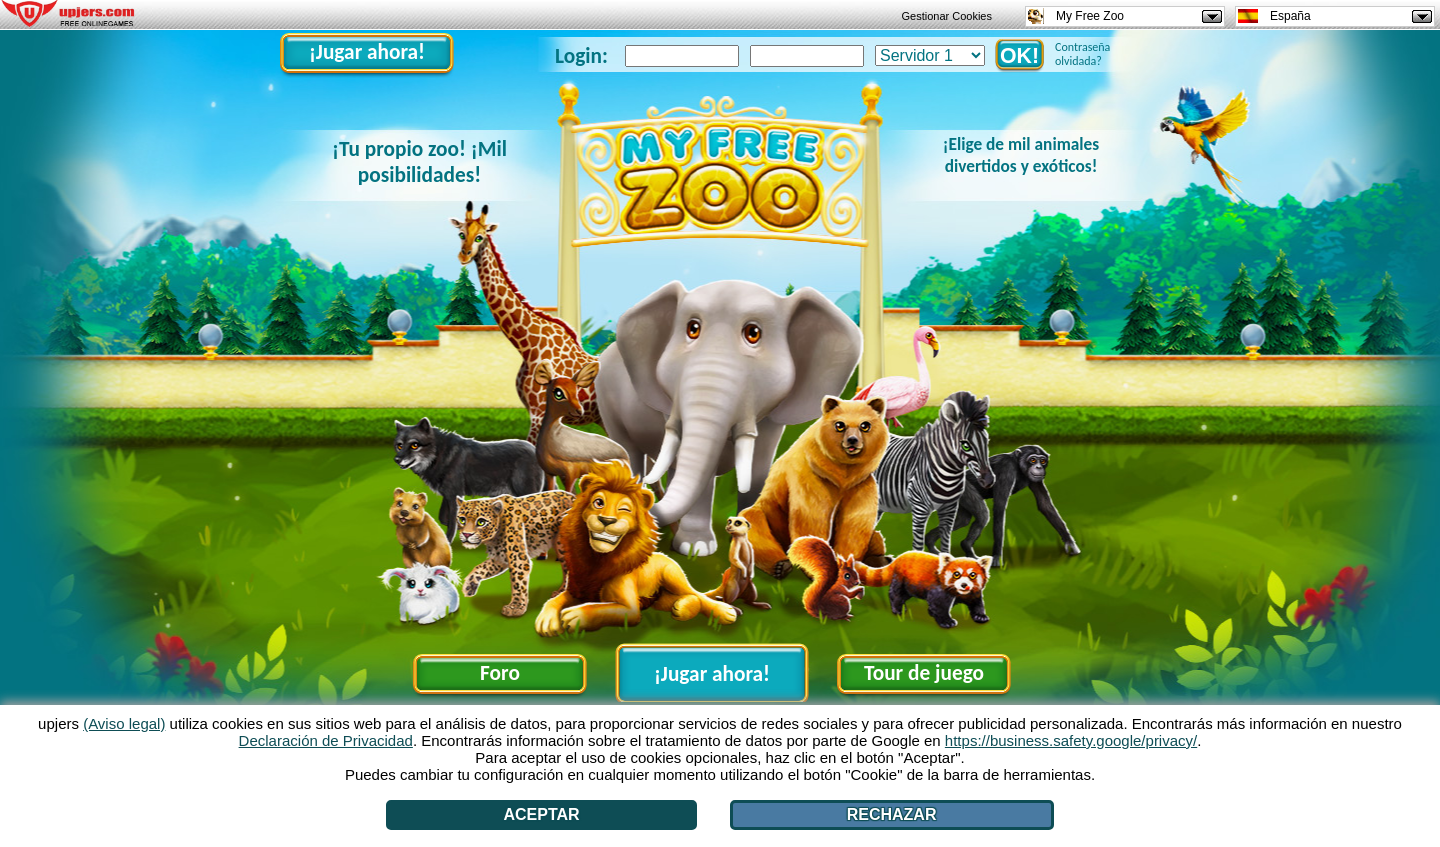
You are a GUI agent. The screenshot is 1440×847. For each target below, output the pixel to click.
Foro (500, 673)
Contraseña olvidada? (1082, 54)
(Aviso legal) (124, 723)
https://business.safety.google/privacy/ (1071, 740)
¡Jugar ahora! (367, 52)
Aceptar (542, 814)
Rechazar (892, 814)
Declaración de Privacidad (326, 740)
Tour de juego (924, 673)
